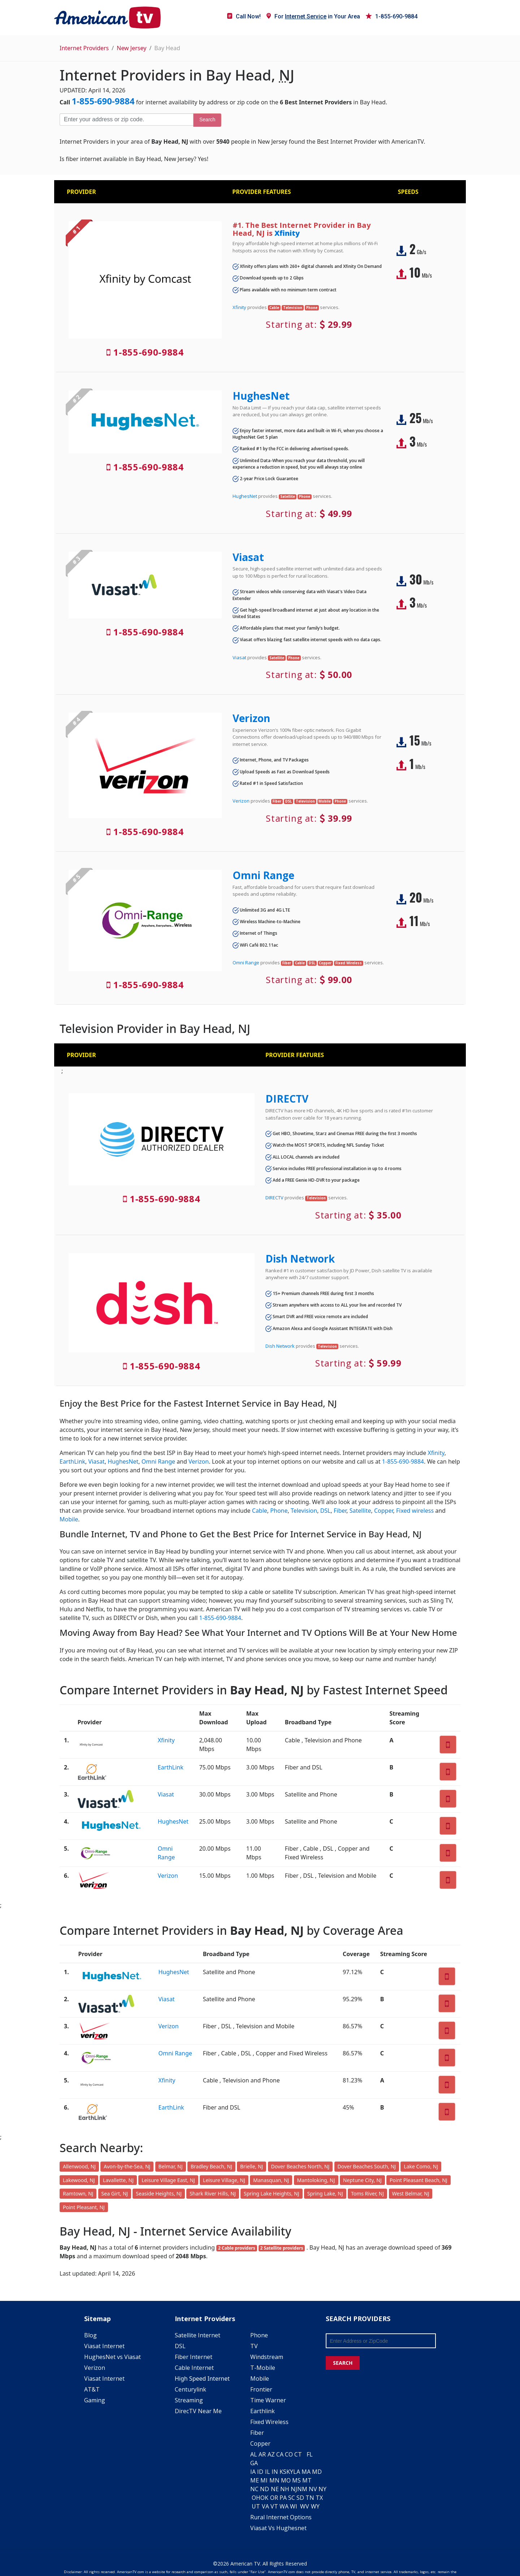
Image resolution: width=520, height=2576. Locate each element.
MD (317, 2472)
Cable (259, 1511)
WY (315, 2506)
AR (262, 2454)
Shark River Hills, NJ (213, 2193)
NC (254, 2489)
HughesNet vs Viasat (112, 2357)
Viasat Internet (104, 2346)
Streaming (189, 2400)
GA (254, 2463)
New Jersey (131, 48)
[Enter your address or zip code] (126, 119)
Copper (383, 1511)
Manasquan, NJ (271, 2180)
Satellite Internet (197, 2335)
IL (267, 2472)
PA (283, 2498)
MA (306, 2472)
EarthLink (72, 1461)
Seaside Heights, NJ (159, 2193)
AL (253, 2454)
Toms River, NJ (367, 2193)
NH (284, 2489)
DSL (325, 1511)
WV (304, 2506)
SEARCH (342, 2362)
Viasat (248, 557)
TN (310, 2498)
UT (256, 2506)
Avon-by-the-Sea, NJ (127, 2166)
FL (310, 2454)
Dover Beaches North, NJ (300, 2166)
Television (304, 1511)
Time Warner (268, 2400)
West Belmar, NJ (410, 2193)
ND (264, 2489)
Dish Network (300, 1258)
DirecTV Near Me (198, 2411)
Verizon (251, 718)
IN (275, 2472)
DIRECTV (286, 1098)
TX (319, 2498)
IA (253, 2472)
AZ (271, 2454)
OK (264, 2498)
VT (274, 2506)
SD (300, 2498)
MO (286, 2480)
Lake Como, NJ (421, 2166)
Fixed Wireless (269, 2422)
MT (307, 2480)
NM (302, 2489)
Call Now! (244, 16)
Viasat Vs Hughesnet (278, 2528)
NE (275, 2489)
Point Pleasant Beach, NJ (418, 2180)
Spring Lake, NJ (325, 2193)
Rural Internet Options (281, 2517)
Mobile (69, 1519)
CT (298, 2454)
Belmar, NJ (171, 2166)
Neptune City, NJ (362, 2180)
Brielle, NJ (251, 2166)
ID (260, 2472)
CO (289, 2454)
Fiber (340, 1511)
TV (254, 2346)
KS (283, 2472)
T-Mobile (262, 2368)
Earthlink (262, 2411)
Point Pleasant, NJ (84, 2207)
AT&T (92, 2389)
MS (296, 2480)
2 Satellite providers (281, 2248)
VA (265, 2506)
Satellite (360, 1511)
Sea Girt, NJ (114, 2193)
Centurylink (190, 2389)
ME (254, 2480)
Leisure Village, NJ (224, 2180)
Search (207, 119)
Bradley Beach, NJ (211, 2166)
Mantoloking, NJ (316, 2180)
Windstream (266, 2357)
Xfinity (287, 233)
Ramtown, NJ (78, 2193)
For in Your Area (313, 16)
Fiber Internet (193, 2357)
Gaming (94, 2400)
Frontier (261, 2389)
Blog (90, 2335)
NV (313, 2489)
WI (293, 2506)
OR (274, 2498)
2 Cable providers (236, 2248)
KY (289, 2472)
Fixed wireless (415, 1511)
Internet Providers (84, 48)
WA (284, 2506)
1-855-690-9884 (391, 16)
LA (296, 2472)
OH (256, 2498)
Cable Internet (194, 2368)
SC (291, 2498)
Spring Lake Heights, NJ (271, 2193)
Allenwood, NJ (79, 2166)
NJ (294, 2489)
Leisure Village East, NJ (168, 2180)
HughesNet (261, 396)
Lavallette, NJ (118, 2180)
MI (264, 2480)
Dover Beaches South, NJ (367, 2166)
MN (274, 2480)
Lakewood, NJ (79, 2180)
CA (279, 2454)
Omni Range (263, 875)
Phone (278, 1511)
